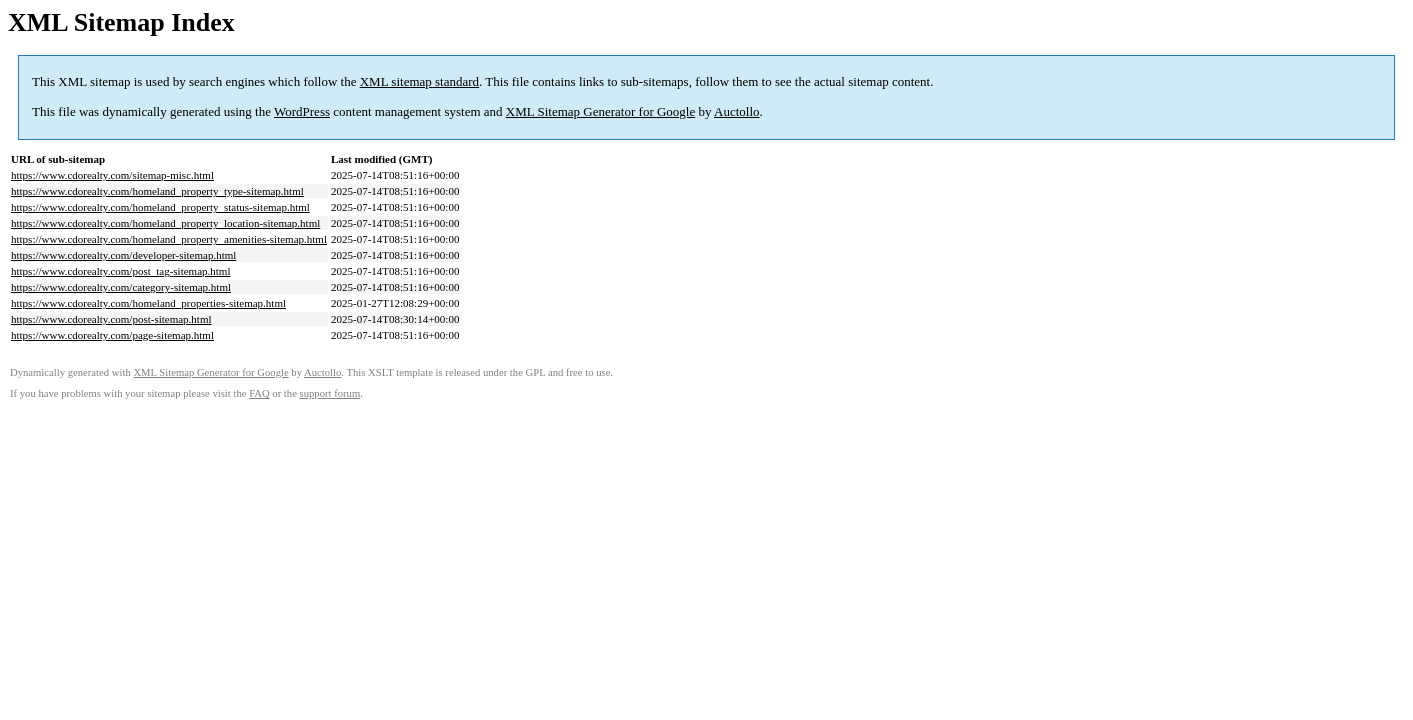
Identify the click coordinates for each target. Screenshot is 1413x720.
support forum (330, 393)
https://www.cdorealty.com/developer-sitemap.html (123, 255)
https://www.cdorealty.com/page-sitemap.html (112, 335)
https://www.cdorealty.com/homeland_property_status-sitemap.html (160, 207)
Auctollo (737, 111)
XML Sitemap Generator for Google (600, 111)
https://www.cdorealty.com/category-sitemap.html (121, 287)
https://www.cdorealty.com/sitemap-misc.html (112, 175)
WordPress (302, 111)
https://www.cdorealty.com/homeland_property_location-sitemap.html (165, 223)
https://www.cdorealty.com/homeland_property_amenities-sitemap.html (169, 239)
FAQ (259, 393)
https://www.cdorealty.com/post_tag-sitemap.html (120, 271)
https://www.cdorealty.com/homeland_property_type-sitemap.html (157, 191)
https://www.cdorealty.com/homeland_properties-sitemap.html (148, 303)
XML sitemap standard (419, 81)
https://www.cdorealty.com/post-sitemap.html (111, 319)
